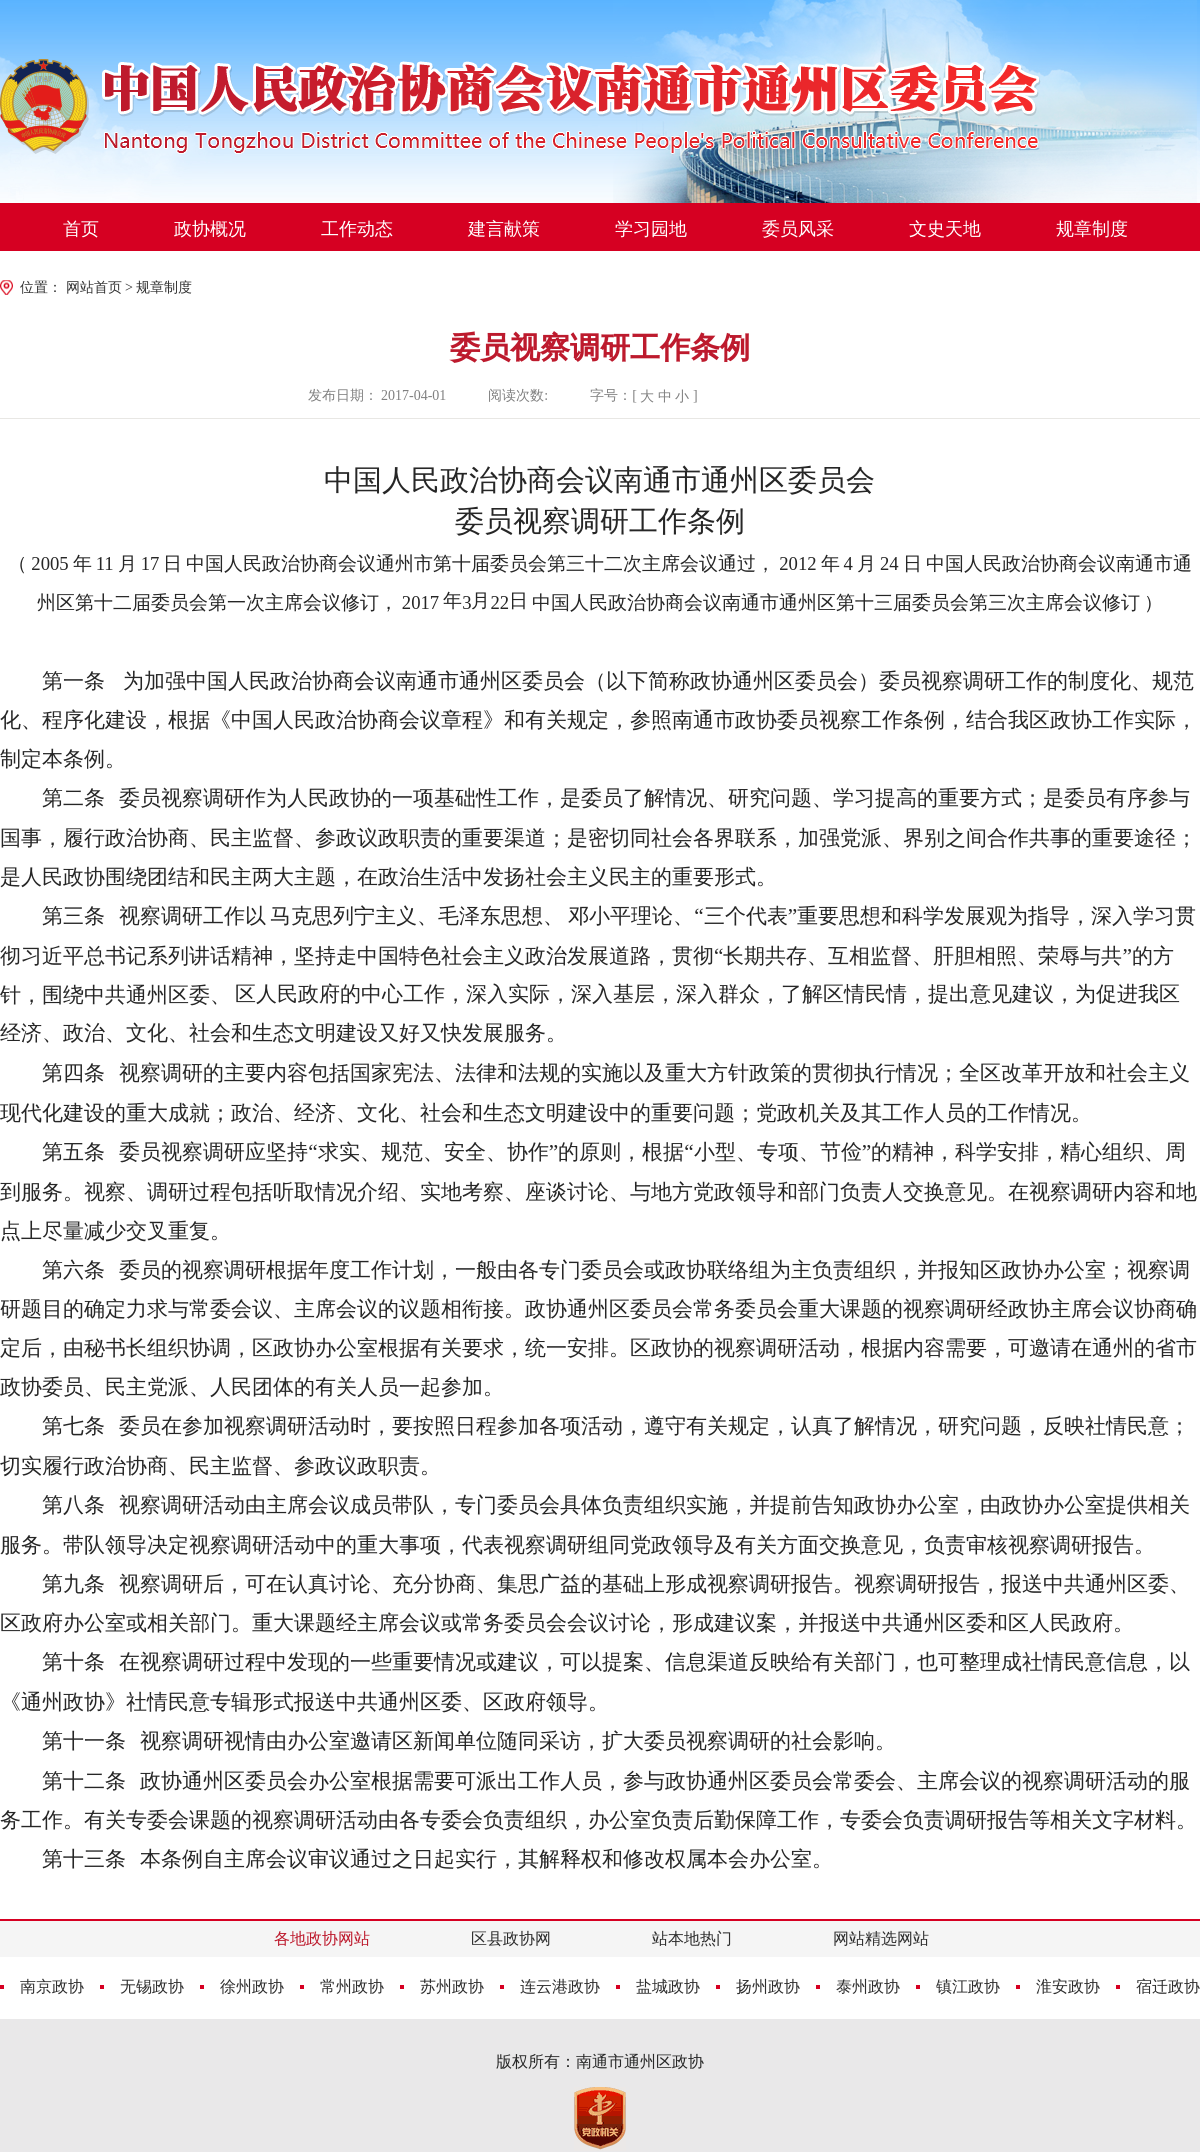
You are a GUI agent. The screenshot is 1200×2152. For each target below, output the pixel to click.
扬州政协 (768, 1986)
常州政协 (352, 1986)
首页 (81, 229)
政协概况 (210, 229)
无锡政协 (152, 1986)
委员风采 (798, 229)
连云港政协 (560, 1986)
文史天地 (945, 229)
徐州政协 (252, 1986)
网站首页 (94, 287)
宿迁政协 (1168, 1986)
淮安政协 (1068, 1986)
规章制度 (1092, 229)
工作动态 (357, 229)
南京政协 (52, 1986)
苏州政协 (452, 1986)
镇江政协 (968, 1986)
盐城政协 (668, 1986)
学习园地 (651, 229)
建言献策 (504, 229)
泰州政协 (868, 1986)
